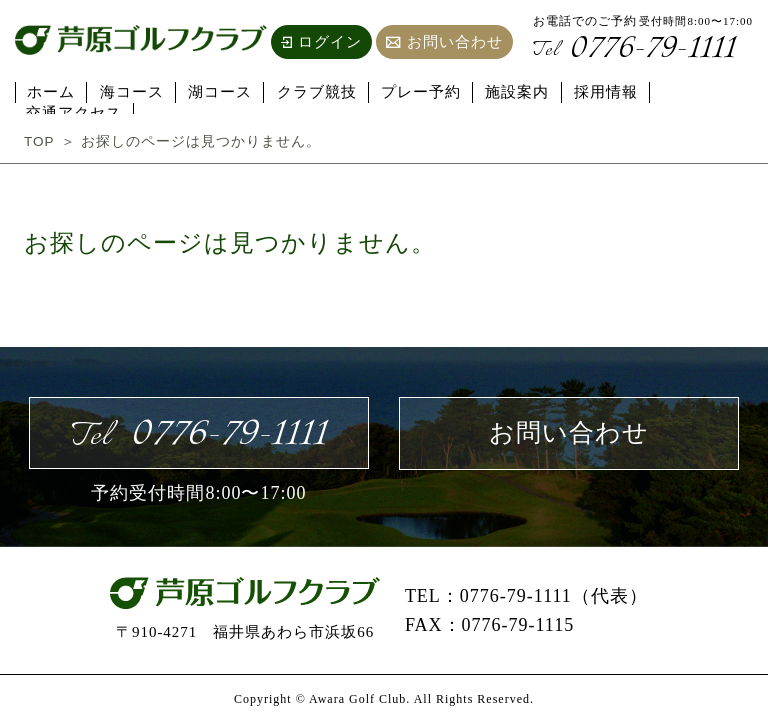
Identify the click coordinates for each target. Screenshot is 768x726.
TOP (40, 141)
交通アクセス (694, 91)
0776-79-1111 (637, 50)
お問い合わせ (444, 42)
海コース (130, 91)
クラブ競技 (310, 91)
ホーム (52, 91)
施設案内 (506, 91)
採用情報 (592, 91)
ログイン (321, 42)
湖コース (216, 91)
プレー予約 (412, 91)
